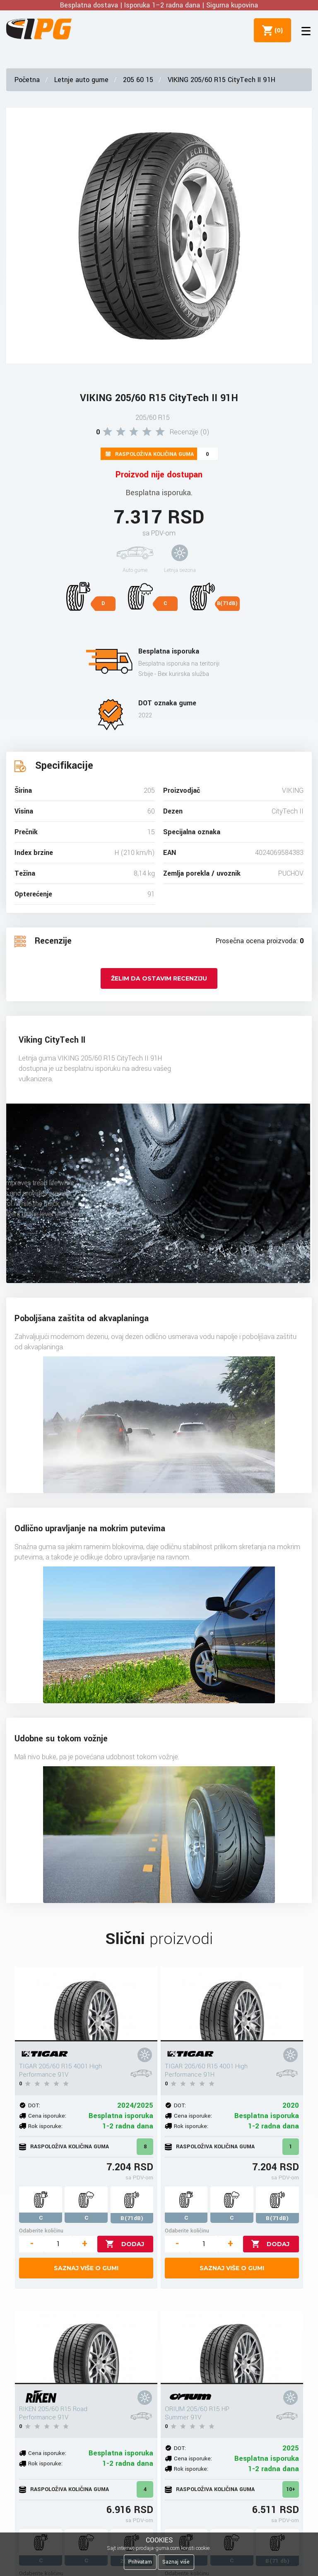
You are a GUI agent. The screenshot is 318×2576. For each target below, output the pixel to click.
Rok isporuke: (45, 2126)
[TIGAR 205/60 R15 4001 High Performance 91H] (232, 2004)
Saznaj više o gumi (86, 2268)
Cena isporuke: (47, 2116)
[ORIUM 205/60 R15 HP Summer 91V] (232, 2347)
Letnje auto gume (81, 80)
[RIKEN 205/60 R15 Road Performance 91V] (86, 2347)
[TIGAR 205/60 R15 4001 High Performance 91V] (86, 2004)
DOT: (34, 2105)
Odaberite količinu (41, 2231)
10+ (290, 2489)
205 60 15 (138, 80)
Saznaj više (176, 2562)
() (277, 30)
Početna (27, 80)
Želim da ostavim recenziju (159, 978)
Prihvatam (140, 2562)
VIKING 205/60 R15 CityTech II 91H (221, 80)
